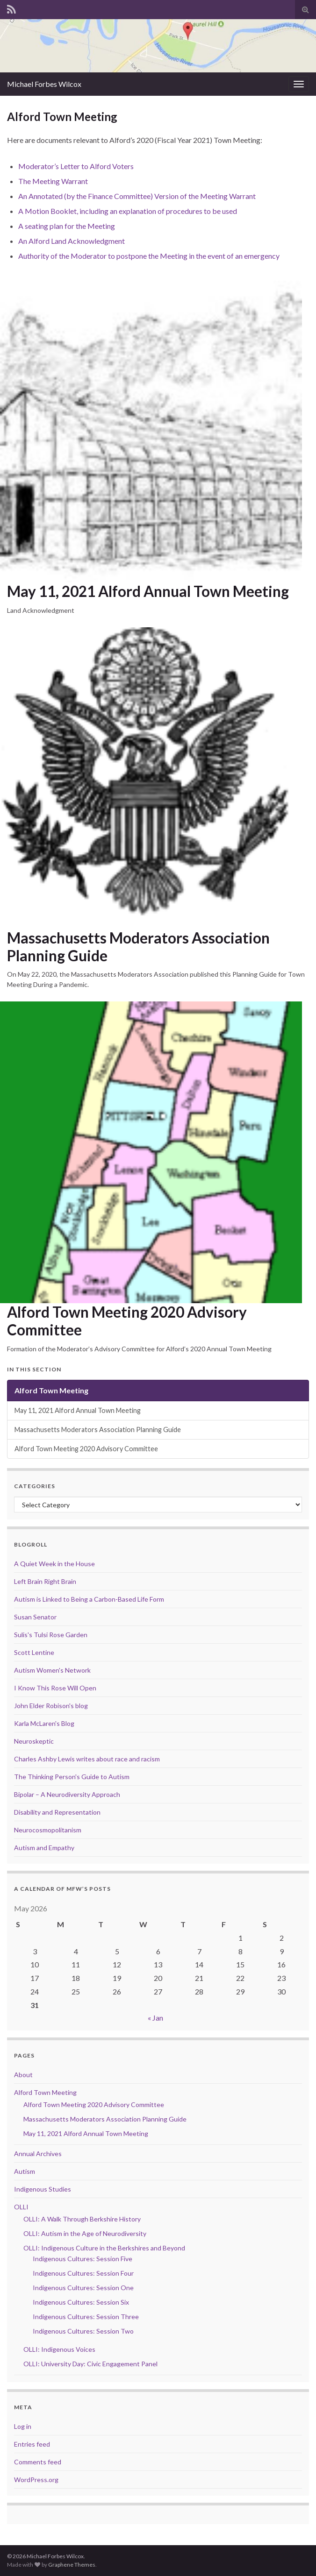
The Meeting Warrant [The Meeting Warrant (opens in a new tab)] (53, 181)
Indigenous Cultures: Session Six (81, 2302)
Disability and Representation (57, 1812)
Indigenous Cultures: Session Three (86, 2317)
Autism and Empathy (44, 1848)
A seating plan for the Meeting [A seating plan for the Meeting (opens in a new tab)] (66, 225)
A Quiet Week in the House (54, 1564)
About (23, 2075)
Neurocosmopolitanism (47, 1830)
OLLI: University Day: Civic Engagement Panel (90, 2364)
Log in (22, 2426)
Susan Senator (35, 1617)
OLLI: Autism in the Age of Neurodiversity (84, 2233)
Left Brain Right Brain (45, 1581)
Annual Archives (38, 2153)
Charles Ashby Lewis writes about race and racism (87, 1759)
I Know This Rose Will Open (55, 1688)
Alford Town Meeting (51, 1390)
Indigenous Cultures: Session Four (83, 2273)
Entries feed (32, 2444)
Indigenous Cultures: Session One (83, 2288)
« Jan (155, 2017)
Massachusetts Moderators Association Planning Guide (138, 947)
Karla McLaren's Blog (44, 1723)
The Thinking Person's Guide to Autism (71, 1777)
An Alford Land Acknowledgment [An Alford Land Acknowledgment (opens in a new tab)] (71, 240)
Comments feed (37, 2462)
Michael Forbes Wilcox (44, 83)
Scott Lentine (34, 1652)
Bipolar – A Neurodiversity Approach (67, 1794)
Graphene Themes (71, 2564)
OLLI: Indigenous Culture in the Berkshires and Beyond (104, 2248)
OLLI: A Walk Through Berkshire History (82, 2219)
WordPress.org (36, 2480)
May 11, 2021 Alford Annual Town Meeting (148, 591)
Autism (24, 2171)
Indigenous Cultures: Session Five (82, 2259)
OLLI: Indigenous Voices (59, 2349)
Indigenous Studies (42, 2189)
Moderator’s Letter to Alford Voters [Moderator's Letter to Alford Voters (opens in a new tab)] (76, 166)
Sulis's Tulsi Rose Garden (50, 1635)
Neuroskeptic (34, 1741)
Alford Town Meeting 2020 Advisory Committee (127, 1321)
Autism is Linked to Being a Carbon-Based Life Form (89, 1599)
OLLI (21, 2207)
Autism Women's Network (52, 1670)
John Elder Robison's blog (51, 1706)
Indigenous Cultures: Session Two (83, 2331)
